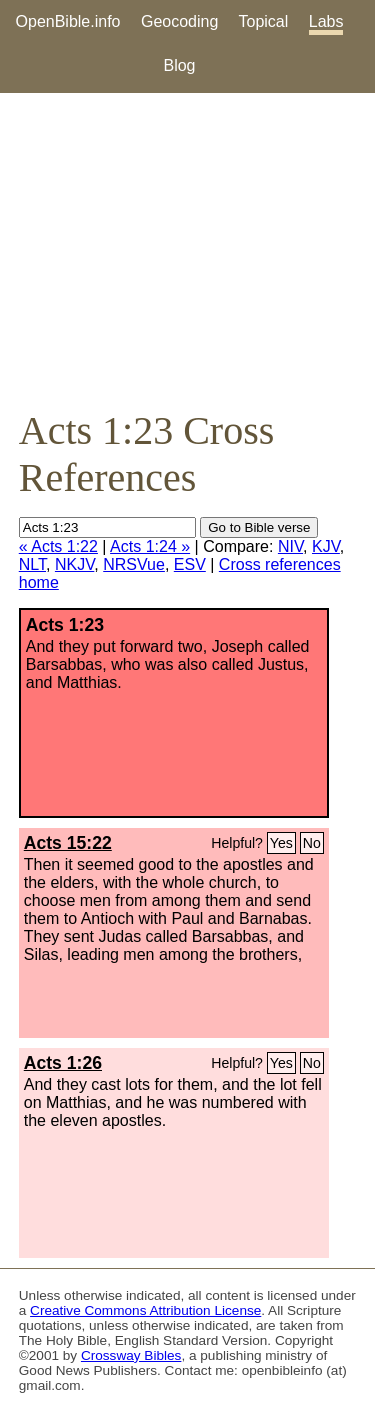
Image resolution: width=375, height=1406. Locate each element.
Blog (179, 65)
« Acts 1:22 (58, 546)
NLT (32, 564)
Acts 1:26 (63, 1063)
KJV (326, 546)
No (312, 843)
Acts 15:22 (68, 843)
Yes (281, 843)
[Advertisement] (187, 250)
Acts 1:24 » (150, 546)
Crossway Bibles (131, 1355)
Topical (264, 21)
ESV (190, 564)
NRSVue (134, 564)
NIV (290, 546)
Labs (326, 21)
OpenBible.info (68, 21)
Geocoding (179, 21)
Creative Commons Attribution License (145, 1310)
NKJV (74, 564)
